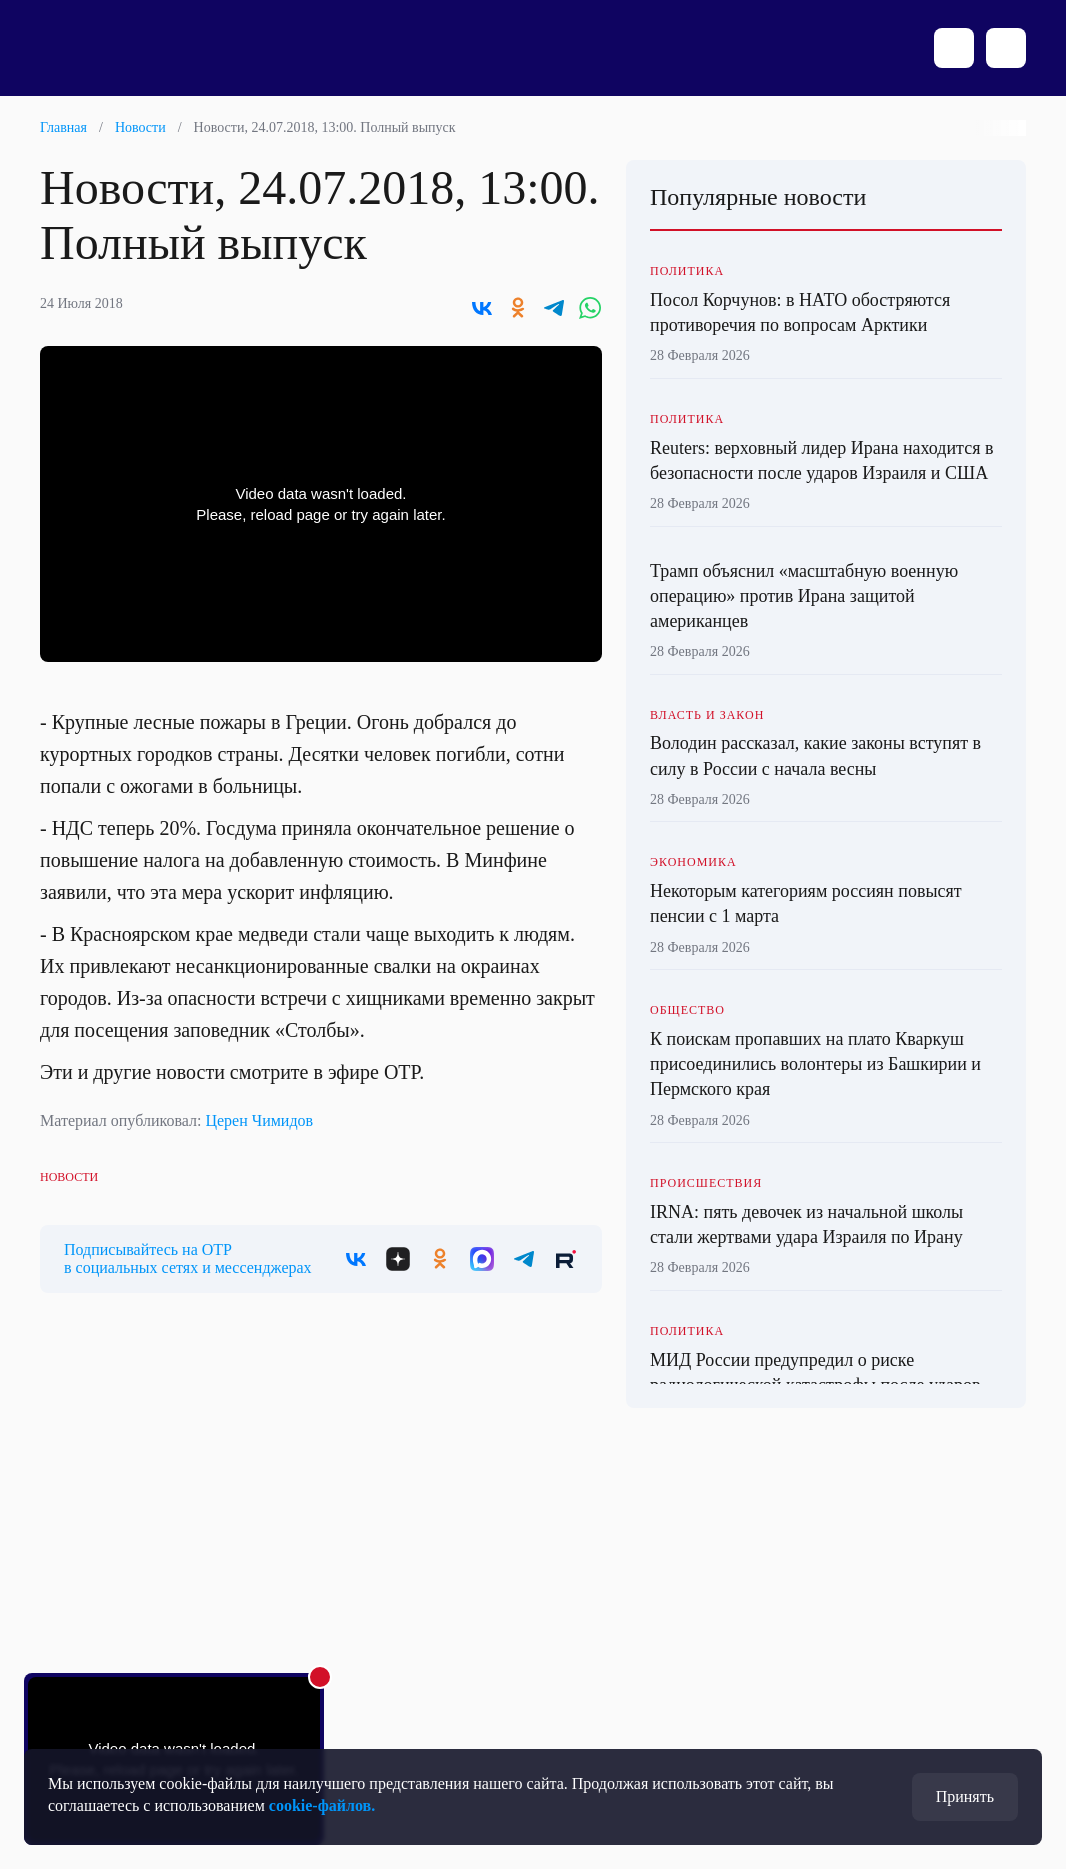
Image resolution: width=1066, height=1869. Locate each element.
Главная (63, 127)
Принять (965, 1796)
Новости (140, 127)
